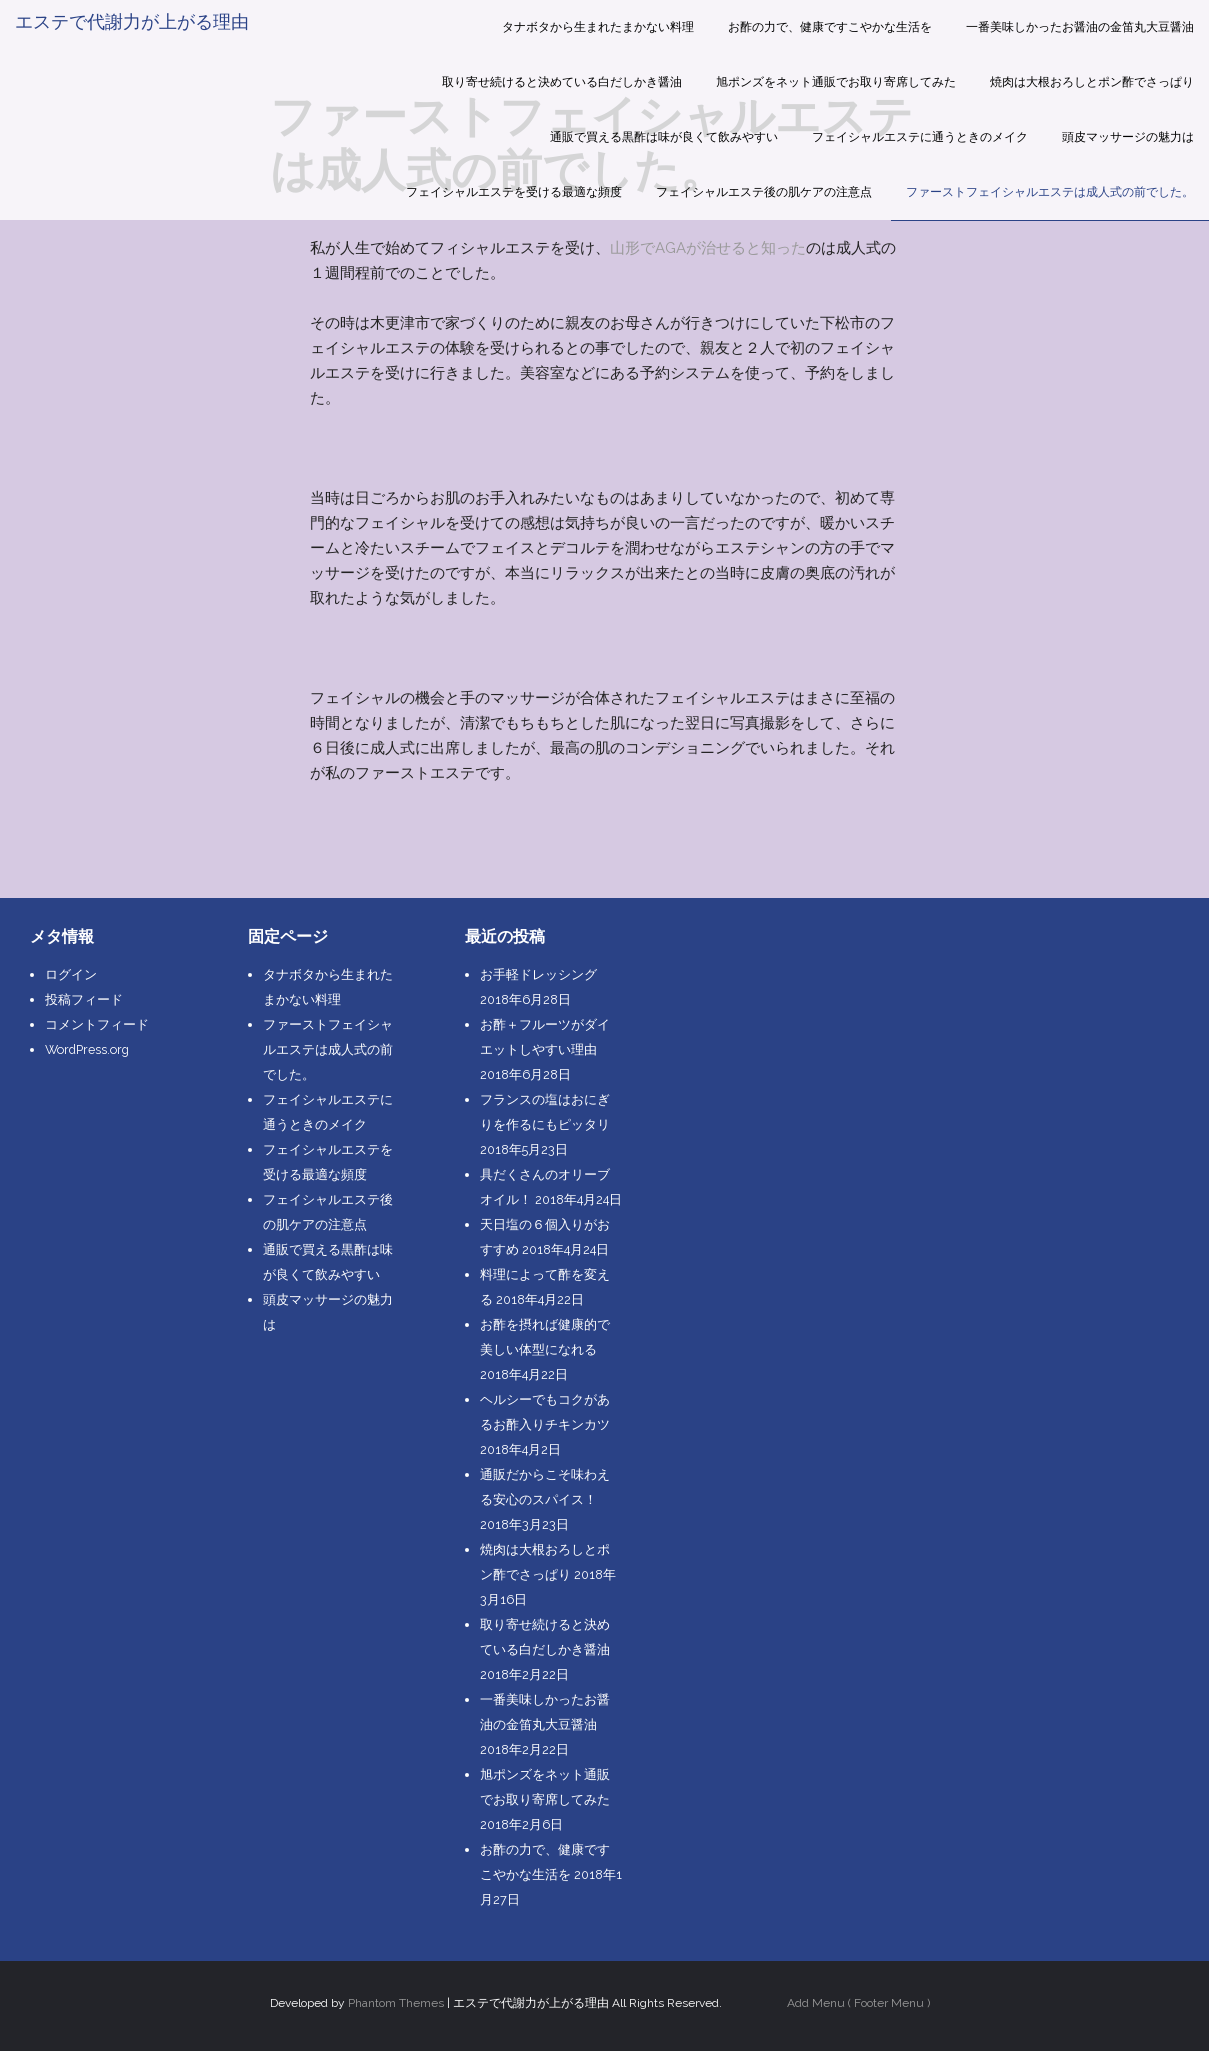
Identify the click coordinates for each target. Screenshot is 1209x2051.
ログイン (71, 974)
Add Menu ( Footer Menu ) (858, 2003)
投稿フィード (84, 999)
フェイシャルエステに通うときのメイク (920, 137)
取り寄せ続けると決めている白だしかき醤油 (562, 82)
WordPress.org (87, 1049)
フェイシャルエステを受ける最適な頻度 (514, 192)
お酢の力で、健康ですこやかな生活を (830, 27)
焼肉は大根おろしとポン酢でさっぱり (1092, 82)
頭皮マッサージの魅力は (1128, 137)
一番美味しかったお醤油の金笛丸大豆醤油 (1080, 27)
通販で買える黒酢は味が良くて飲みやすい (664, 137)
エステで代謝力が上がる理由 (132, 21)
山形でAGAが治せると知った (708, 248)
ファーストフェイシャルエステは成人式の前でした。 (1050, 192)
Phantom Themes (396, 2003)
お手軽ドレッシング (538, 974)
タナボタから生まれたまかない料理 (598, 27)
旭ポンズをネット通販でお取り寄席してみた (836, 82)
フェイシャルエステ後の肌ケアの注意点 (764, 192)
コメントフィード (97, 1024)
